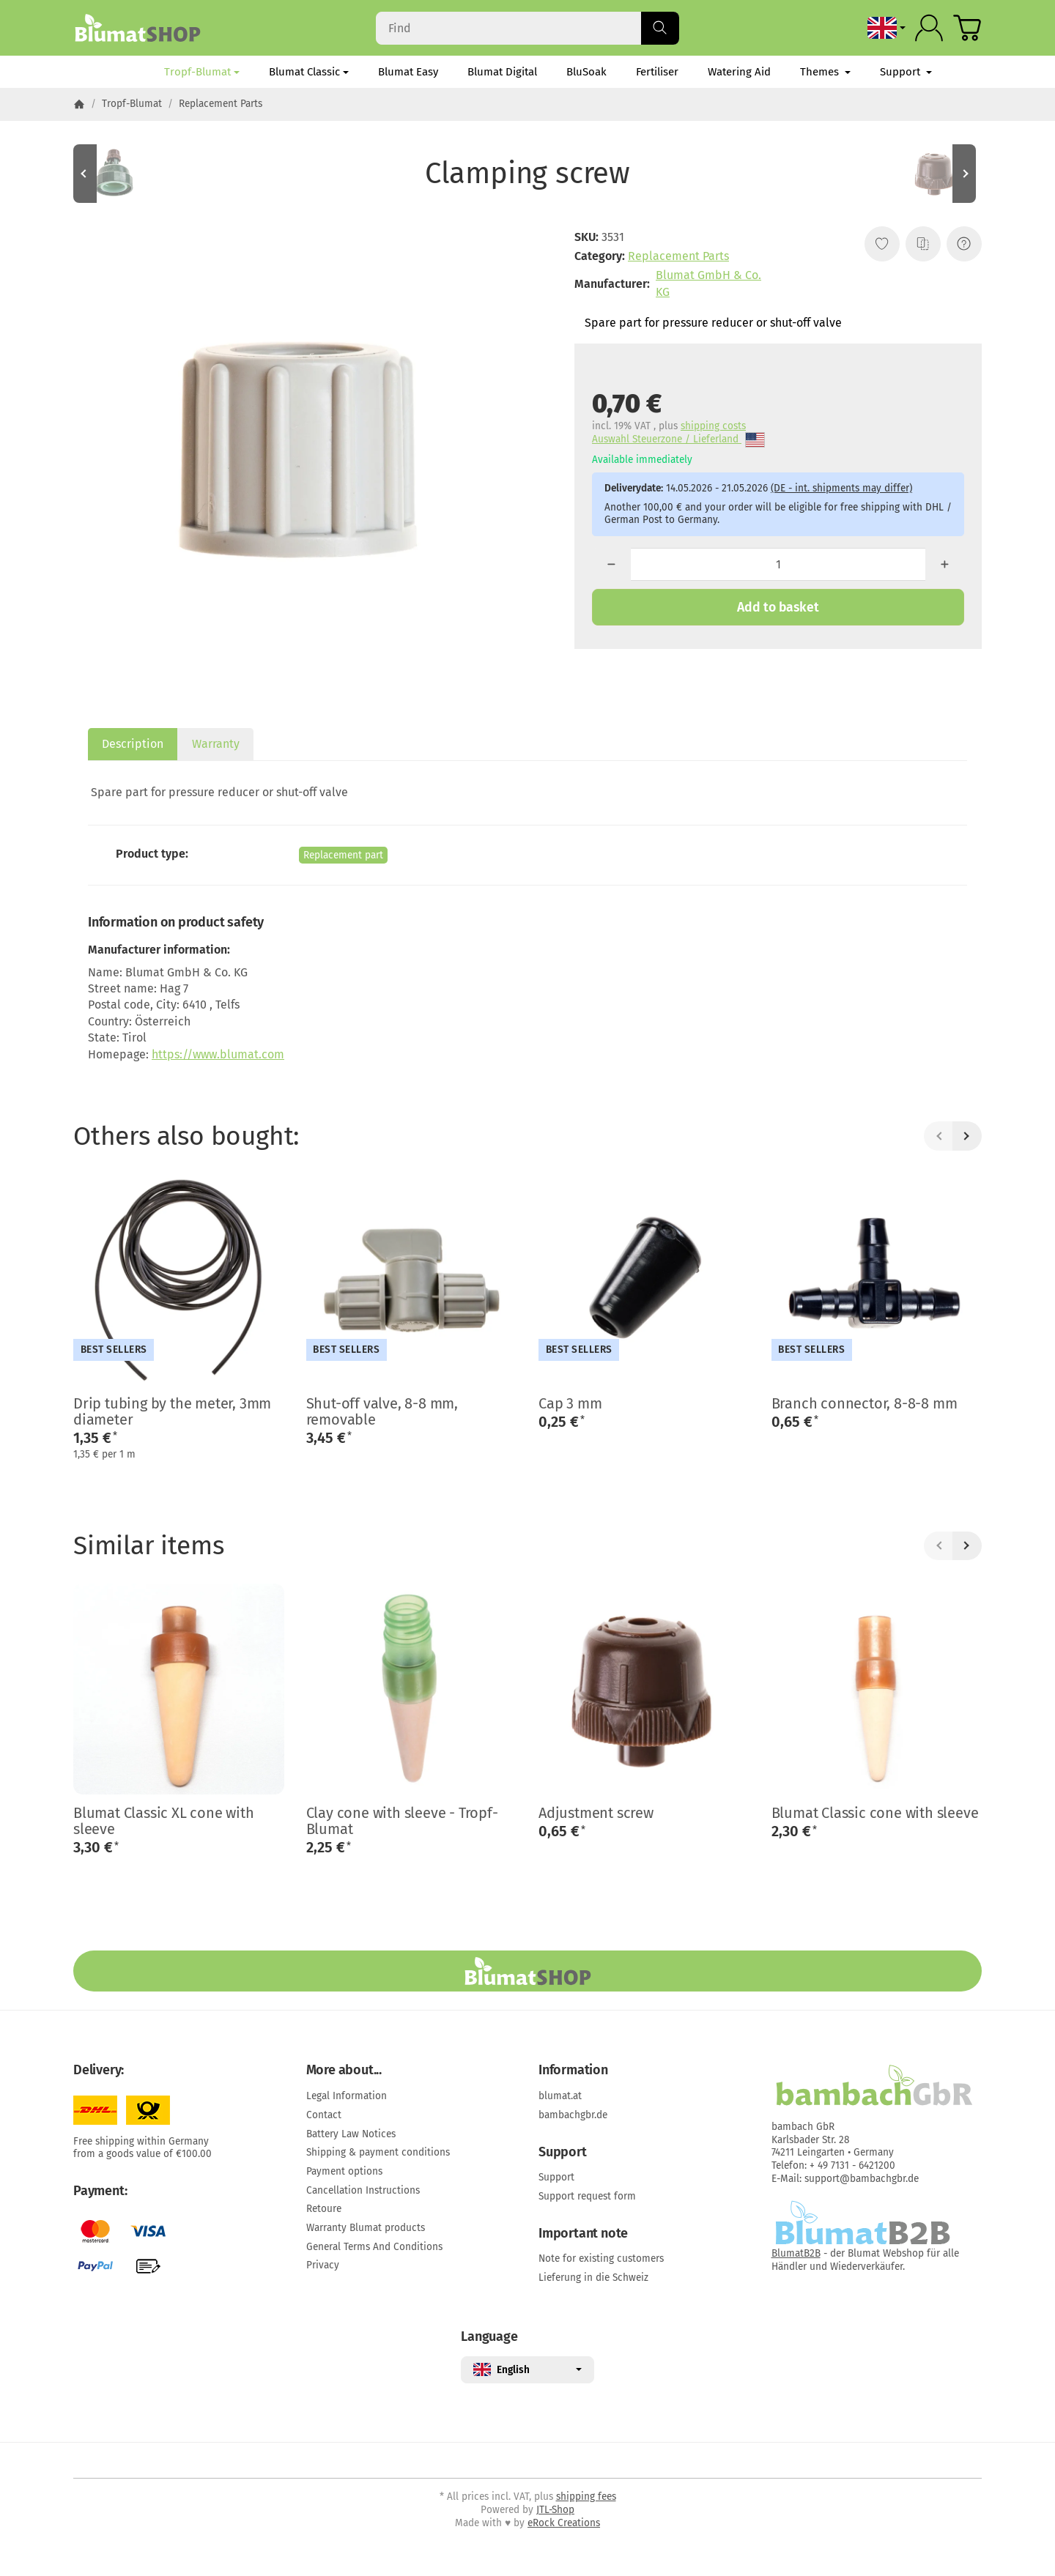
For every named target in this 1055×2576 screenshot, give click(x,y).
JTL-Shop (555, 2509)
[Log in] (929, 27)
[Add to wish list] (882, 243)
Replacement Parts (678, 256)
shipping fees (586, 2496)
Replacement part (343, 855)
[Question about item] (964, 243)
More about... (344, 2070)
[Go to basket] (967, 27)
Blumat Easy (408, 71)
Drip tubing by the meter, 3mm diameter (172, 1411)
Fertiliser (657, 71)
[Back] (938, 1136)
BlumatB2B (796, 2253)
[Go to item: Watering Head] (117, 173)
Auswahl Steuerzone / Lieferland (678, 440)
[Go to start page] (137, 27)
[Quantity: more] (944, 564)
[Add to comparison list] (923, 243)
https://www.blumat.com (218, 1054)
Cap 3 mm (569, 1403)
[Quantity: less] (611, 564)
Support (906, 71)
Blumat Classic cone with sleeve (875, 1813)
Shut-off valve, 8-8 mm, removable (382, 1411)
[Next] (967, 1136)
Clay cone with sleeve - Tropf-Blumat (402, 1821)
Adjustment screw (596, 1813)
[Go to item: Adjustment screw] (938, 173)
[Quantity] (778, 564)
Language (489, 2337)
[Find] (527, 28)
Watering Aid (739, 71)
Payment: (100, 2191)
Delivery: (98, 2070)
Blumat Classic (309, 71)
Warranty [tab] (216, 744)
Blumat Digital (502, 71)
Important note (583, 2234)
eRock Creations (564, 2523)
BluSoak (586, 71)
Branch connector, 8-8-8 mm (864, 1403)
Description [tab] (132, 744)
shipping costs (713, 426)
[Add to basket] (778, 607)
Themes (825, 71)
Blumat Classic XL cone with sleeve (163, 1821)
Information (573, 2070)
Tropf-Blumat (202, 71)
